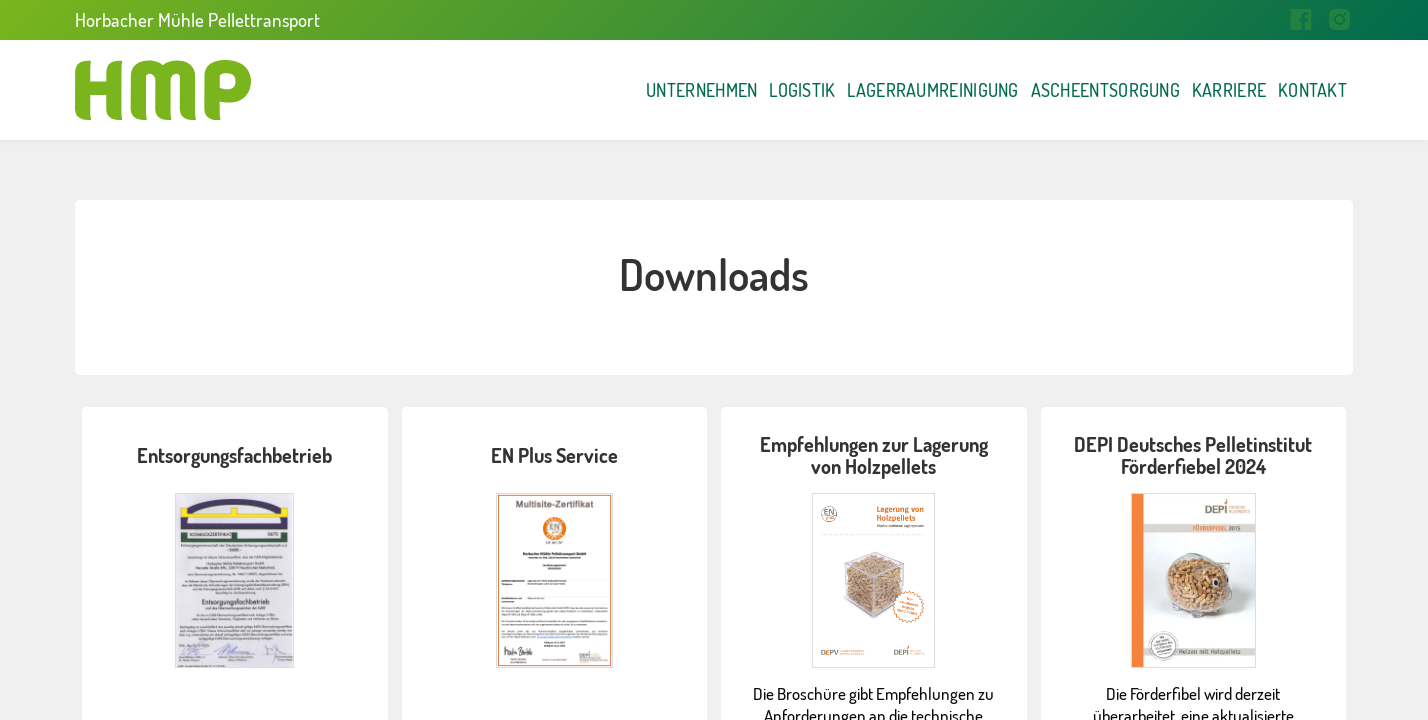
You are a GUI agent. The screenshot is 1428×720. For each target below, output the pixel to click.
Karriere (1167, 90)
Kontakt (1292, 90)
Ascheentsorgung (994, 90)
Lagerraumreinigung (762, 90)
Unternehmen (432, 90)
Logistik (580, 90)
